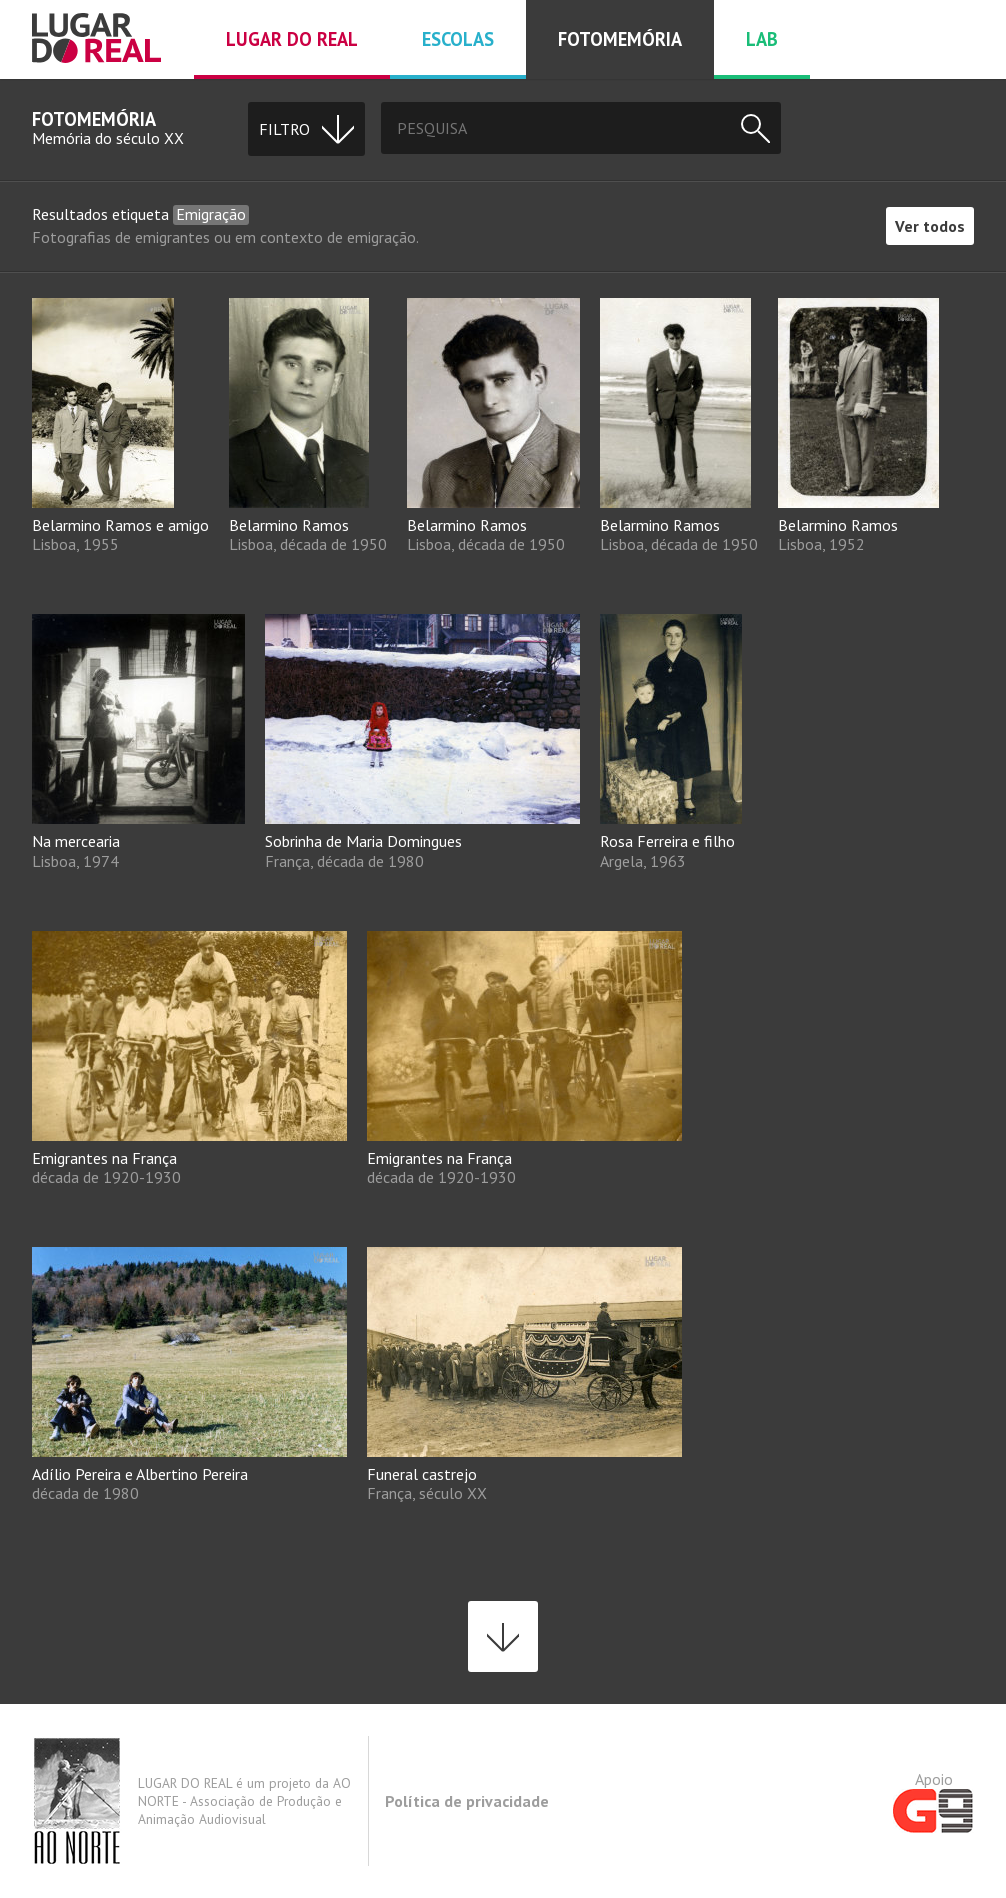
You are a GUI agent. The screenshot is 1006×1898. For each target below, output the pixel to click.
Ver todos (930, 226)
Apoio (933, 1801)
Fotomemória (620, 39)
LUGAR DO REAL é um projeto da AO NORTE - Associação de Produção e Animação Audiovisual (191, 1801)
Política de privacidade (467, 1801)
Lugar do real (292, 39)
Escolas (458, 39)
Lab (762, 39)
